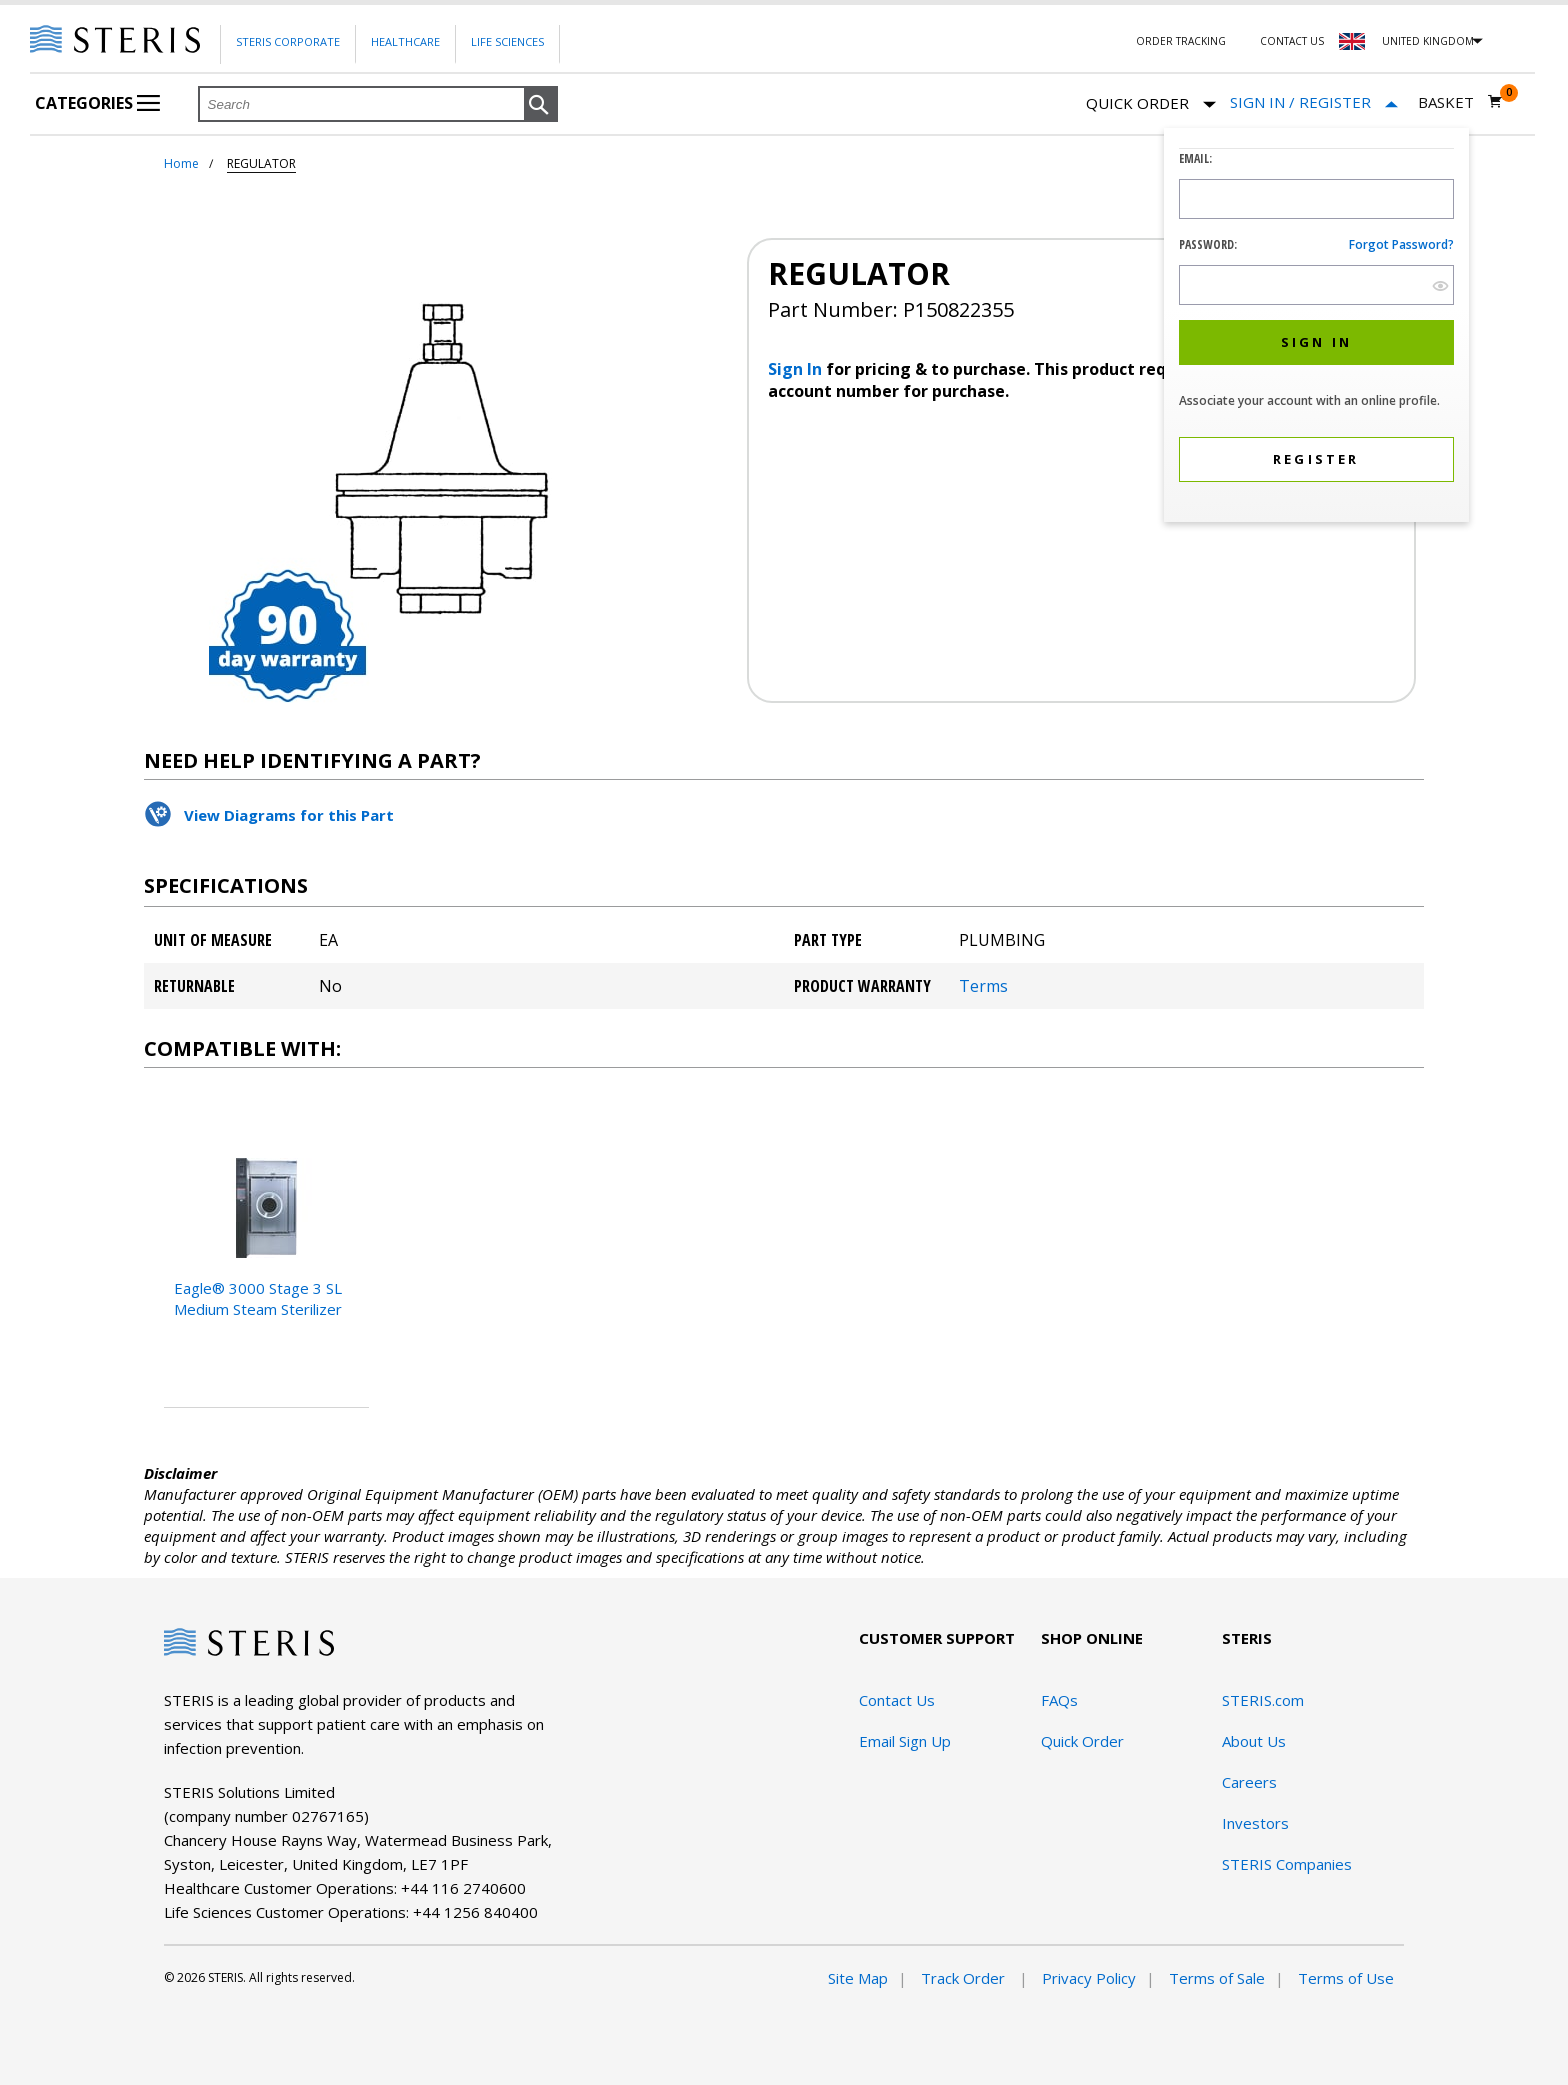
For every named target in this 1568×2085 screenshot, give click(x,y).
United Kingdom (1428, 41)
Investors (1255, 1823)
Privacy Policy (1089, 1978)
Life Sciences (507, 41)
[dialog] (1316, 327)
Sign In (797, 369)
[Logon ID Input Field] (1316, 199)
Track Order (965, 1978)
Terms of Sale (1217, 1978)
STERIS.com (1263, 1700)
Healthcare (405, 41)
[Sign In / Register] (1314, 102)
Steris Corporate (288, 41)
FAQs (1059, 1700)
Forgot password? (1401, 244)
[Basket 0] (1460, 102)
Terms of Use (1346, 1978)
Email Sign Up (905, 1741)
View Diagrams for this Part (289, 815)
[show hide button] (1440, 285)
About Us (1254, 1741)
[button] (541, 105)
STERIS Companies (1287, 1864)
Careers (1249, 1782)
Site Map (858, 1978)
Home (181, 163)
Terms (983, 986)
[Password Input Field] (1316, 285)
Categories (97, 103)
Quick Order (1151, 104)
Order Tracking (1181, 41)
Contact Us (1292, 41)
